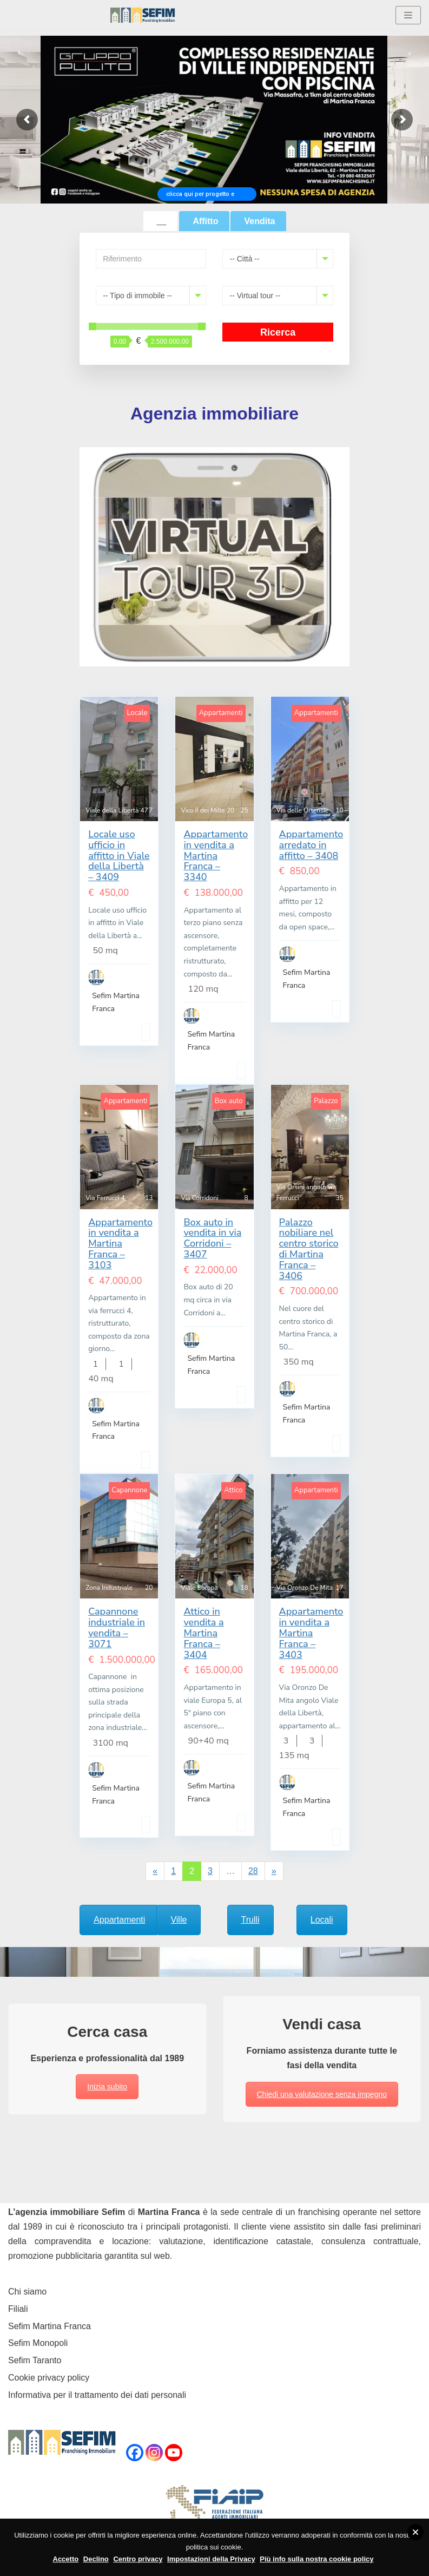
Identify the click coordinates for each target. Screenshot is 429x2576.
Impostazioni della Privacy (211, 2559)
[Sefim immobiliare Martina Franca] (142, 15)
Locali (322, 1919)
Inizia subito (107, 2086)
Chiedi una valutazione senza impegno (322, 2094)
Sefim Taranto (34, 2360)
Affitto (205, 221)
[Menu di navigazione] (408, 15)
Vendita (259, 221)
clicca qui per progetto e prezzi (200, 196)
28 (253, 1871)
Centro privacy (137, 2559)
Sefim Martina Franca (49, 2326)
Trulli (250, 1919)
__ (162, 221)
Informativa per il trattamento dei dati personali (97, 2395)
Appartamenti (119, 1919)
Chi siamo (27, 2291)
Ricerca (277, 332)
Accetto (66, 2559)
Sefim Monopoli (38, 2343)
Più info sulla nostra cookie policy (316, 2559)
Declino (96, 2559)
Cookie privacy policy (48, 2377)
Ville (178, 1919)
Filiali (18, 2308)
